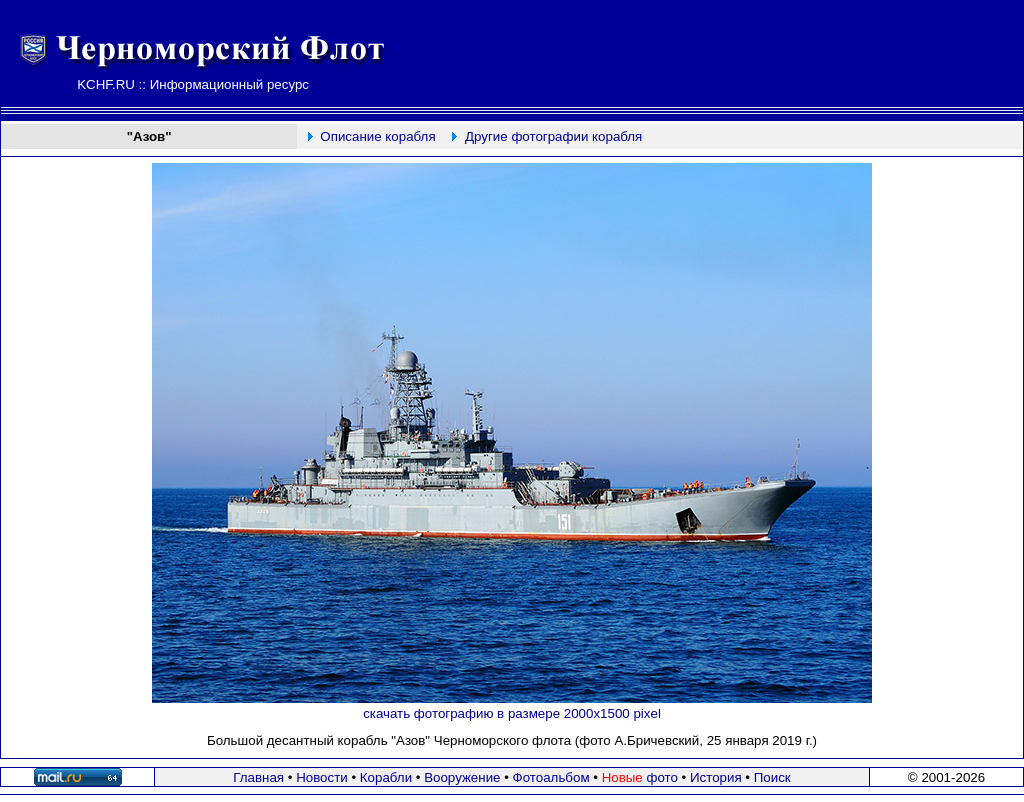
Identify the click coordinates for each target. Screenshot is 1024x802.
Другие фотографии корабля (553, 136)
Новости (322, 777)
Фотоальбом (551, 777)
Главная (258, 777)
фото (640, 777)
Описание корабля (377, 136)
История (716, 777)
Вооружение (462, 777)
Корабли (386, 777)
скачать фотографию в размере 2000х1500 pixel (512, 713)
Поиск (772, 777)
